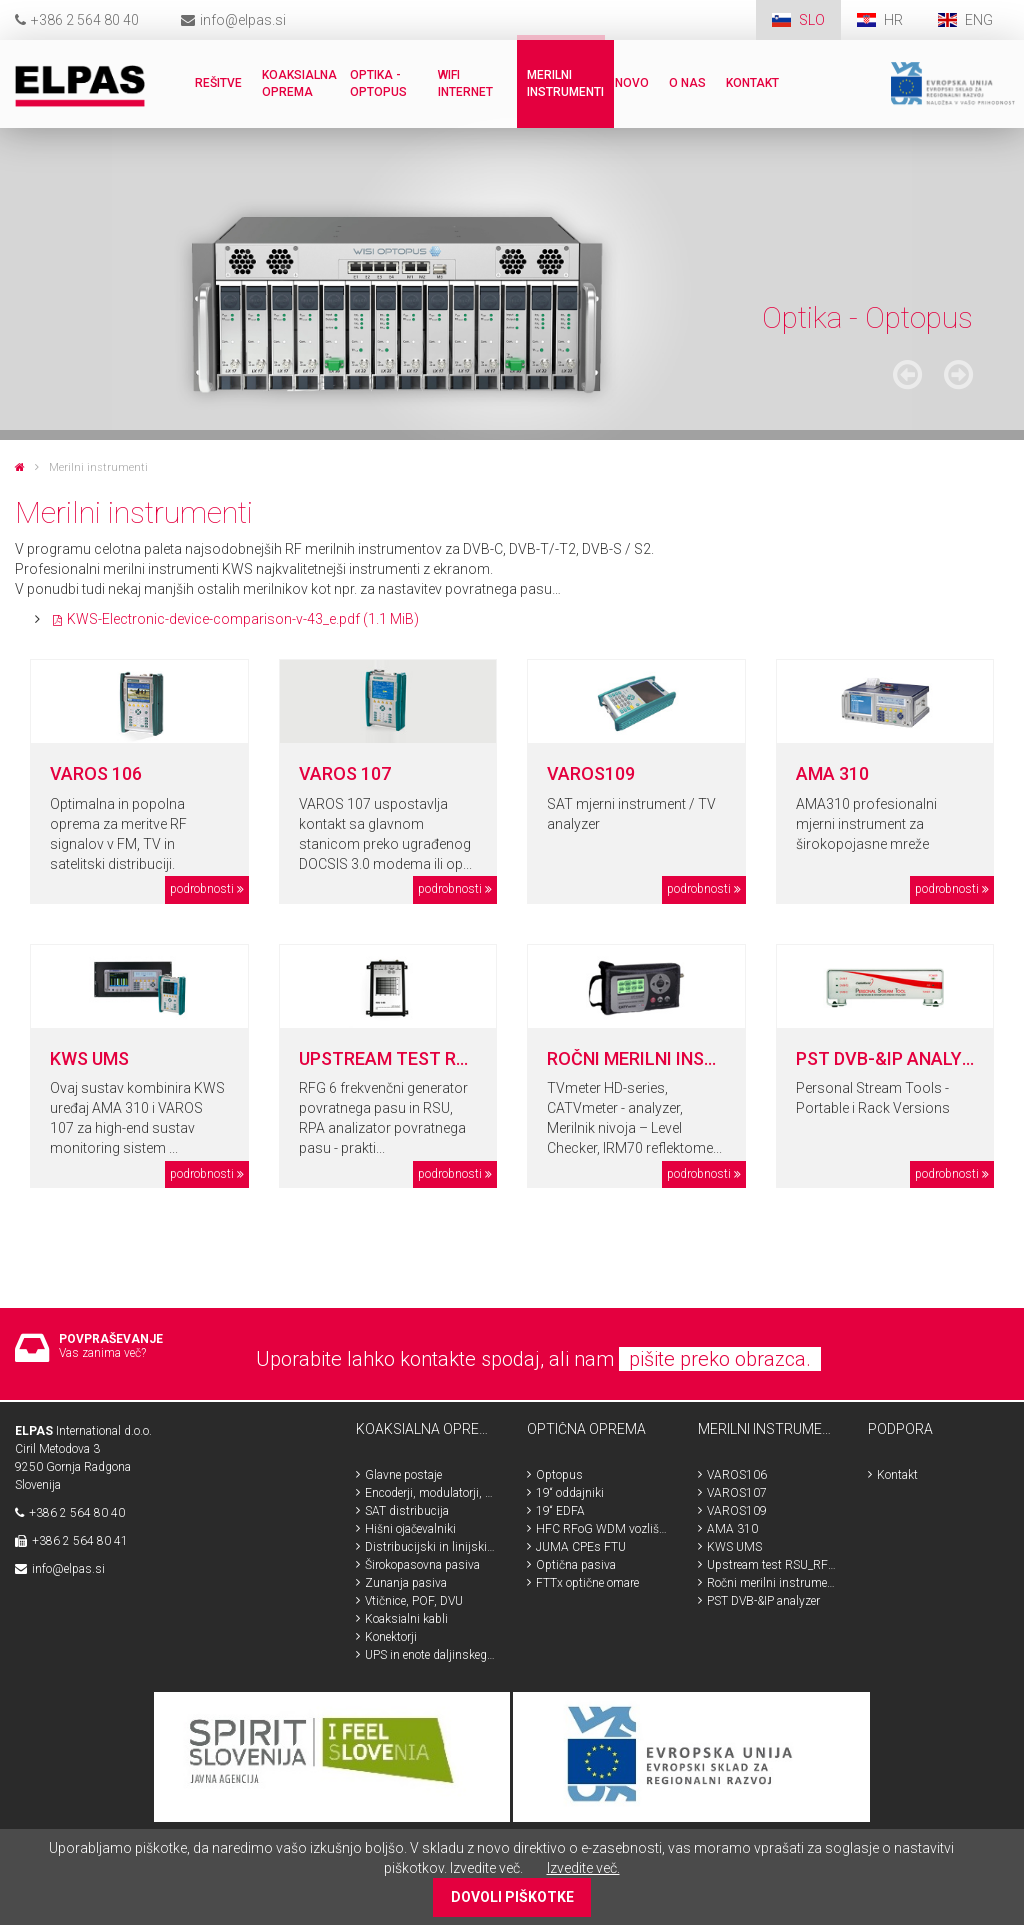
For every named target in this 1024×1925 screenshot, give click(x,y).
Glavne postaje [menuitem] (403, 1475)
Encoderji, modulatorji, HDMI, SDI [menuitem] (431, 1493)
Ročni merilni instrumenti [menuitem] (773, 1583)
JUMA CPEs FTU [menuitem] (581, 1547)
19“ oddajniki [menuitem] (570, 1493)
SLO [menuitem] (812, 20)
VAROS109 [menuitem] (737, 1511)
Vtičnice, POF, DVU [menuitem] (414, 1601)
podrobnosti (202, 889)
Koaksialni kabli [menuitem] (406, 1619)
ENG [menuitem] (979, 20)
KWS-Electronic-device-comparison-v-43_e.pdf (243, 619)
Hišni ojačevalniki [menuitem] (410, 1529)
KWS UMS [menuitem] (734, 1547)
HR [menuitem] (895, 20)
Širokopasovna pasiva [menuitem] (422, 1565)
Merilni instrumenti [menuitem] (565, 83)
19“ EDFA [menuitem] (560, 1511)
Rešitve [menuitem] (218, 83)
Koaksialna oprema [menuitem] (299, 83)
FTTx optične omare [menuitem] (587, 1583)
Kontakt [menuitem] (752, 83)
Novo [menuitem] (632, 83)
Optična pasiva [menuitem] (576, 1565)
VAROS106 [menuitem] (737, 1475)
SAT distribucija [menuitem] (407, 1511)
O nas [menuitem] (687, 83)
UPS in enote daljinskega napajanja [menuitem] (431, 1655)
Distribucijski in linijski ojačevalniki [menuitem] (431, 1547)
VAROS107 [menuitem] (737, 1493)
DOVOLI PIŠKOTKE (512, 1897)
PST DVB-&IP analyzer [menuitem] (763, 1601)
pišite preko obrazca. (720, 1359)
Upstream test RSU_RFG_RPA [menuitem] (773, 1565)
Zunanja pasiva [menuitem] (406, 1583)
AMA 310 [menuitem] (732, 1529)
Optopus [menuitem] (559, 1475)
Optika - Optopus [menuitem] (378, 83)
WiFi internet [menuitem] (465, 83)
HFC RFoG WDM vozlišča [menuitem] (602, 1529)
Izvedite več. (583, 1868)
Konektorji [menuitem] (391, 1637)
